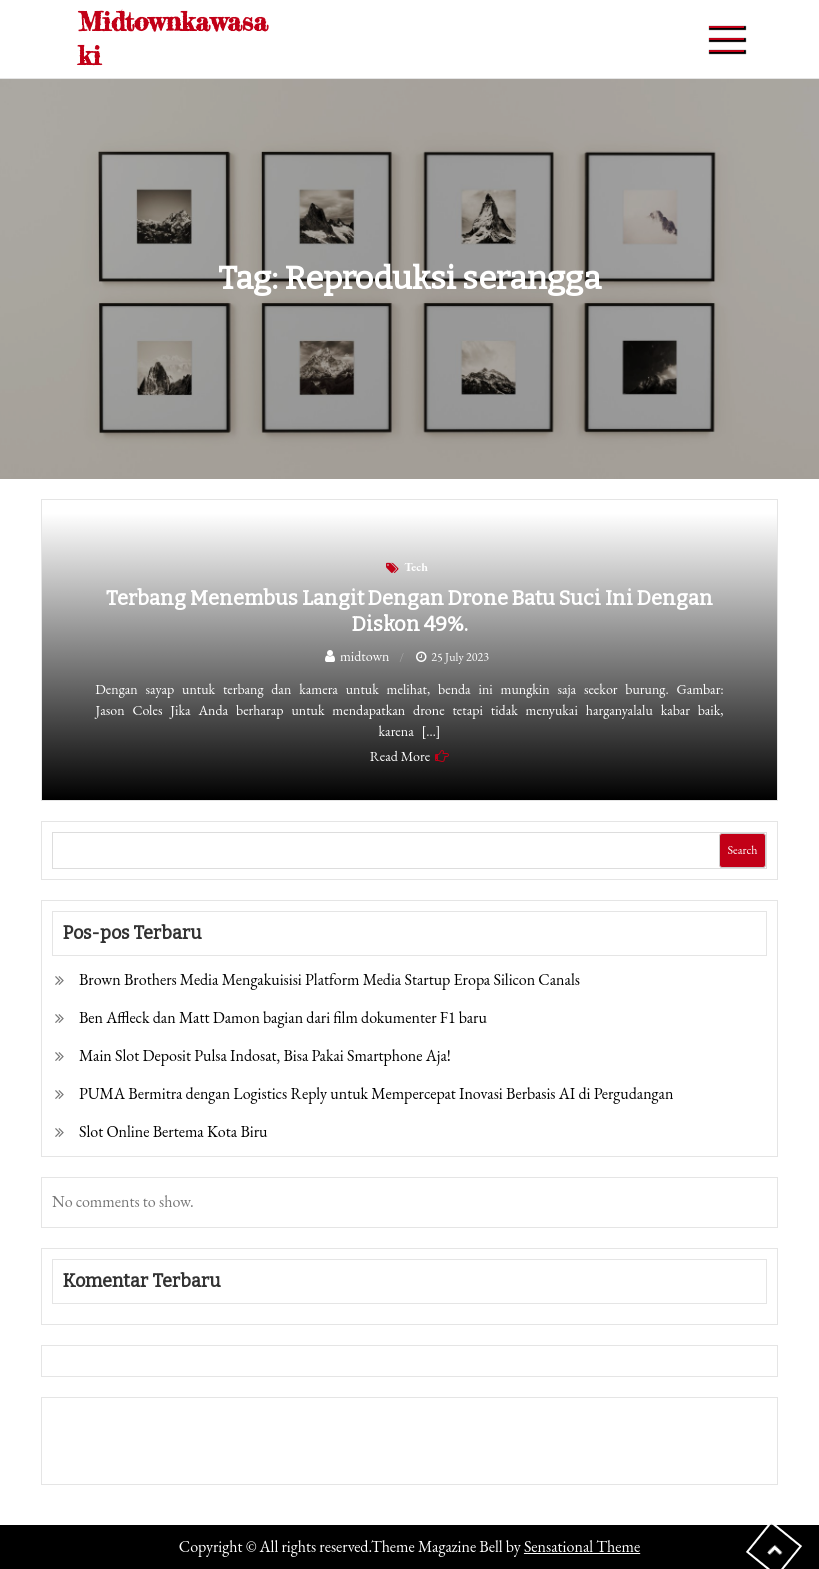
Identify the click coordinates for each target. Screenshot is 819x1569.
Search (742, 850)
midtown (365, 656)
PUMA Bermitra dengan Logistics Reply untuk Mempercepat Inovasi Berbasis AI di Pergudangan (376, 1093)
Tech (416, 567)
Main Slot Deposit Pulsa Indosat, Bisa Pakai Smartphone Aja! (265, 1055)
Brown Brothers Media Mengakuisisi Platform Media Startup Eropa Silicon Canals (329, 979)
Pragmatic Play (97, 1454)
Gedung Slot (90, 1426)
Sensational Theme (582, 1546)
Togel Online (186, 1454)
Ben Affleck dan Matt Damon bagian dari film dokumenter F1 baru (283, 1017)
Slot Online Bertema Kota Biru (173, 1131)
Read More (400, 756)
